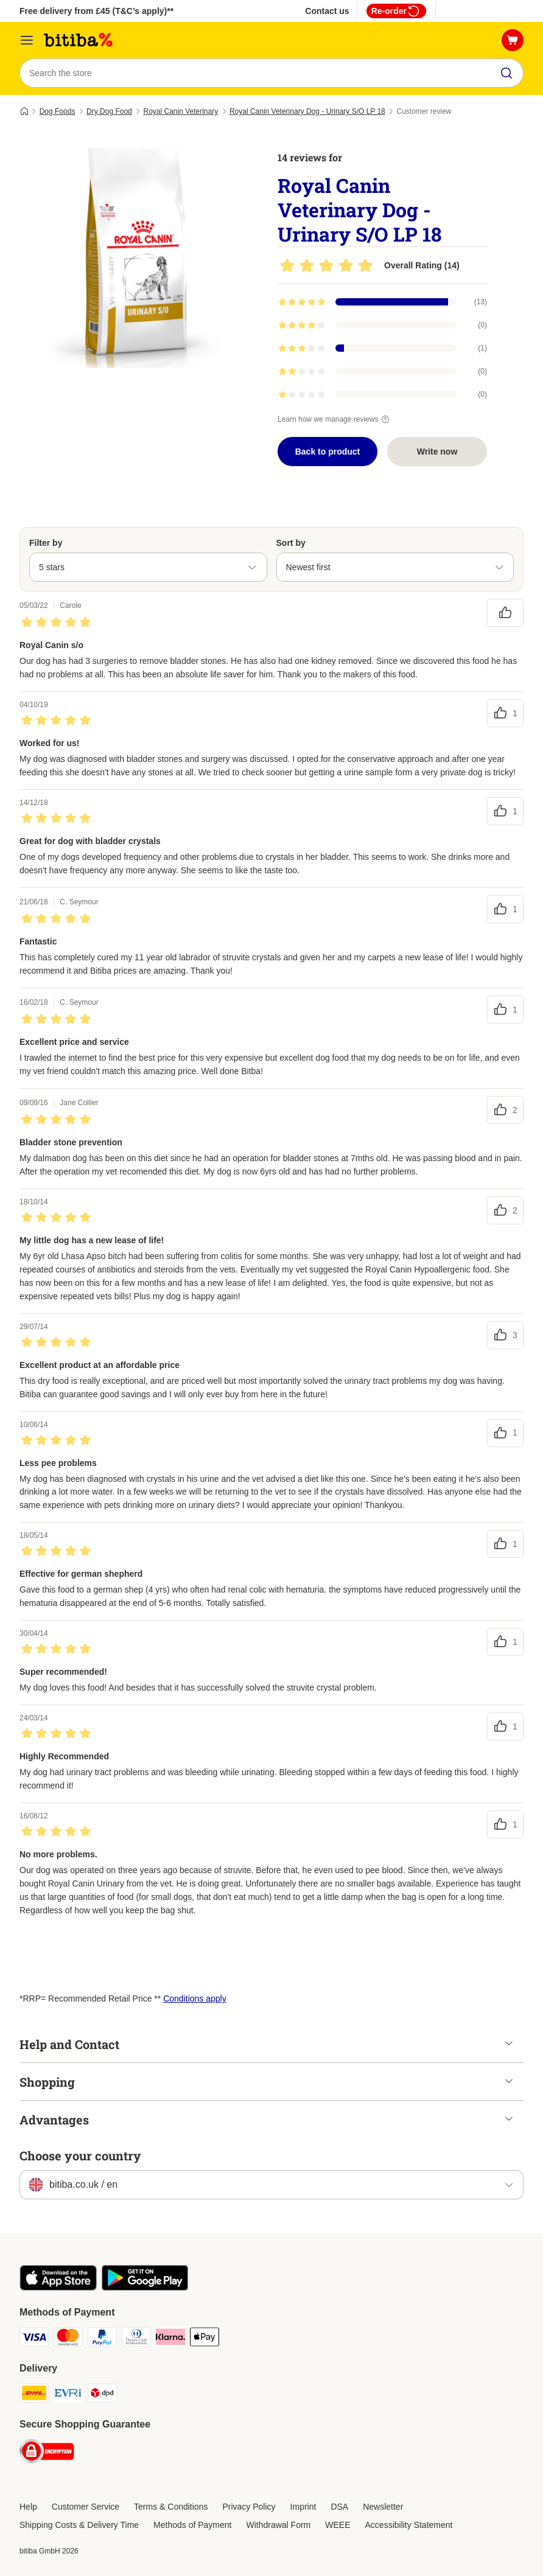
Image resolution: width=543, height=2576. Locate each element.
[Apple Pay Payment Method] (204, 2339)
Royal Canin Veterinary (180, 111)
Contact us (327, 11)
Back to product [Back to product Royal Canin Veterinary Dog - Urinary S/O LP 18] (327, 451)
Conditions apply (194, 1998)
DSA (339, 2506)
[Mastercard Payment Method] (68, 2339)
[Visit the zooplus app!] (58, 2287)
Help (28, 2506)
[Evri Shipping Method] (68, 2395)
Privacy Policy (248, 2506)
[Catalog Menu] (27, 40)
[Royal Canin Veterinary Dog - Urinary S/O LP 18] (135, 252)
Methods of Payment (192, 2525)
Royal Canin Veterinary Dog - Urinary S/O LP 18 (307, 111)
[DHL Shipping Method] (34, 2395)
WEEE (337, 2525)
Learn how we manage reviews (335, 419)
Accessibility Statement (409, 2525)
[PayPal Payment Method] (102, 2339)
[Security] (46, 2453)
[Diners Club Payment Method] (136, 2339)
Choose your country (80, 2155)
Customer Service (85, 2506)
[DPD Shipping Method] (102, 2395)
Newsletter (383, 2506)
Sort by (291, 543)
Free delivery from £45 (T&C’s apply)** (96, 11)
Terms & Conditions (171, 2506)
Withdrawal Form (278, 2525)
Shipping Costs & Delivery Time (79, 2525)
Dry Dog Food (109, 111)
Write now (437, 451)
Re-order (396, 11)
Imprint (303, 2506)
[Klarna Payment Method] (170, 2339)
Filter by (45, 543)
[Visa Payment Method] (34, 2339)
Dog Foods (57, 111)
